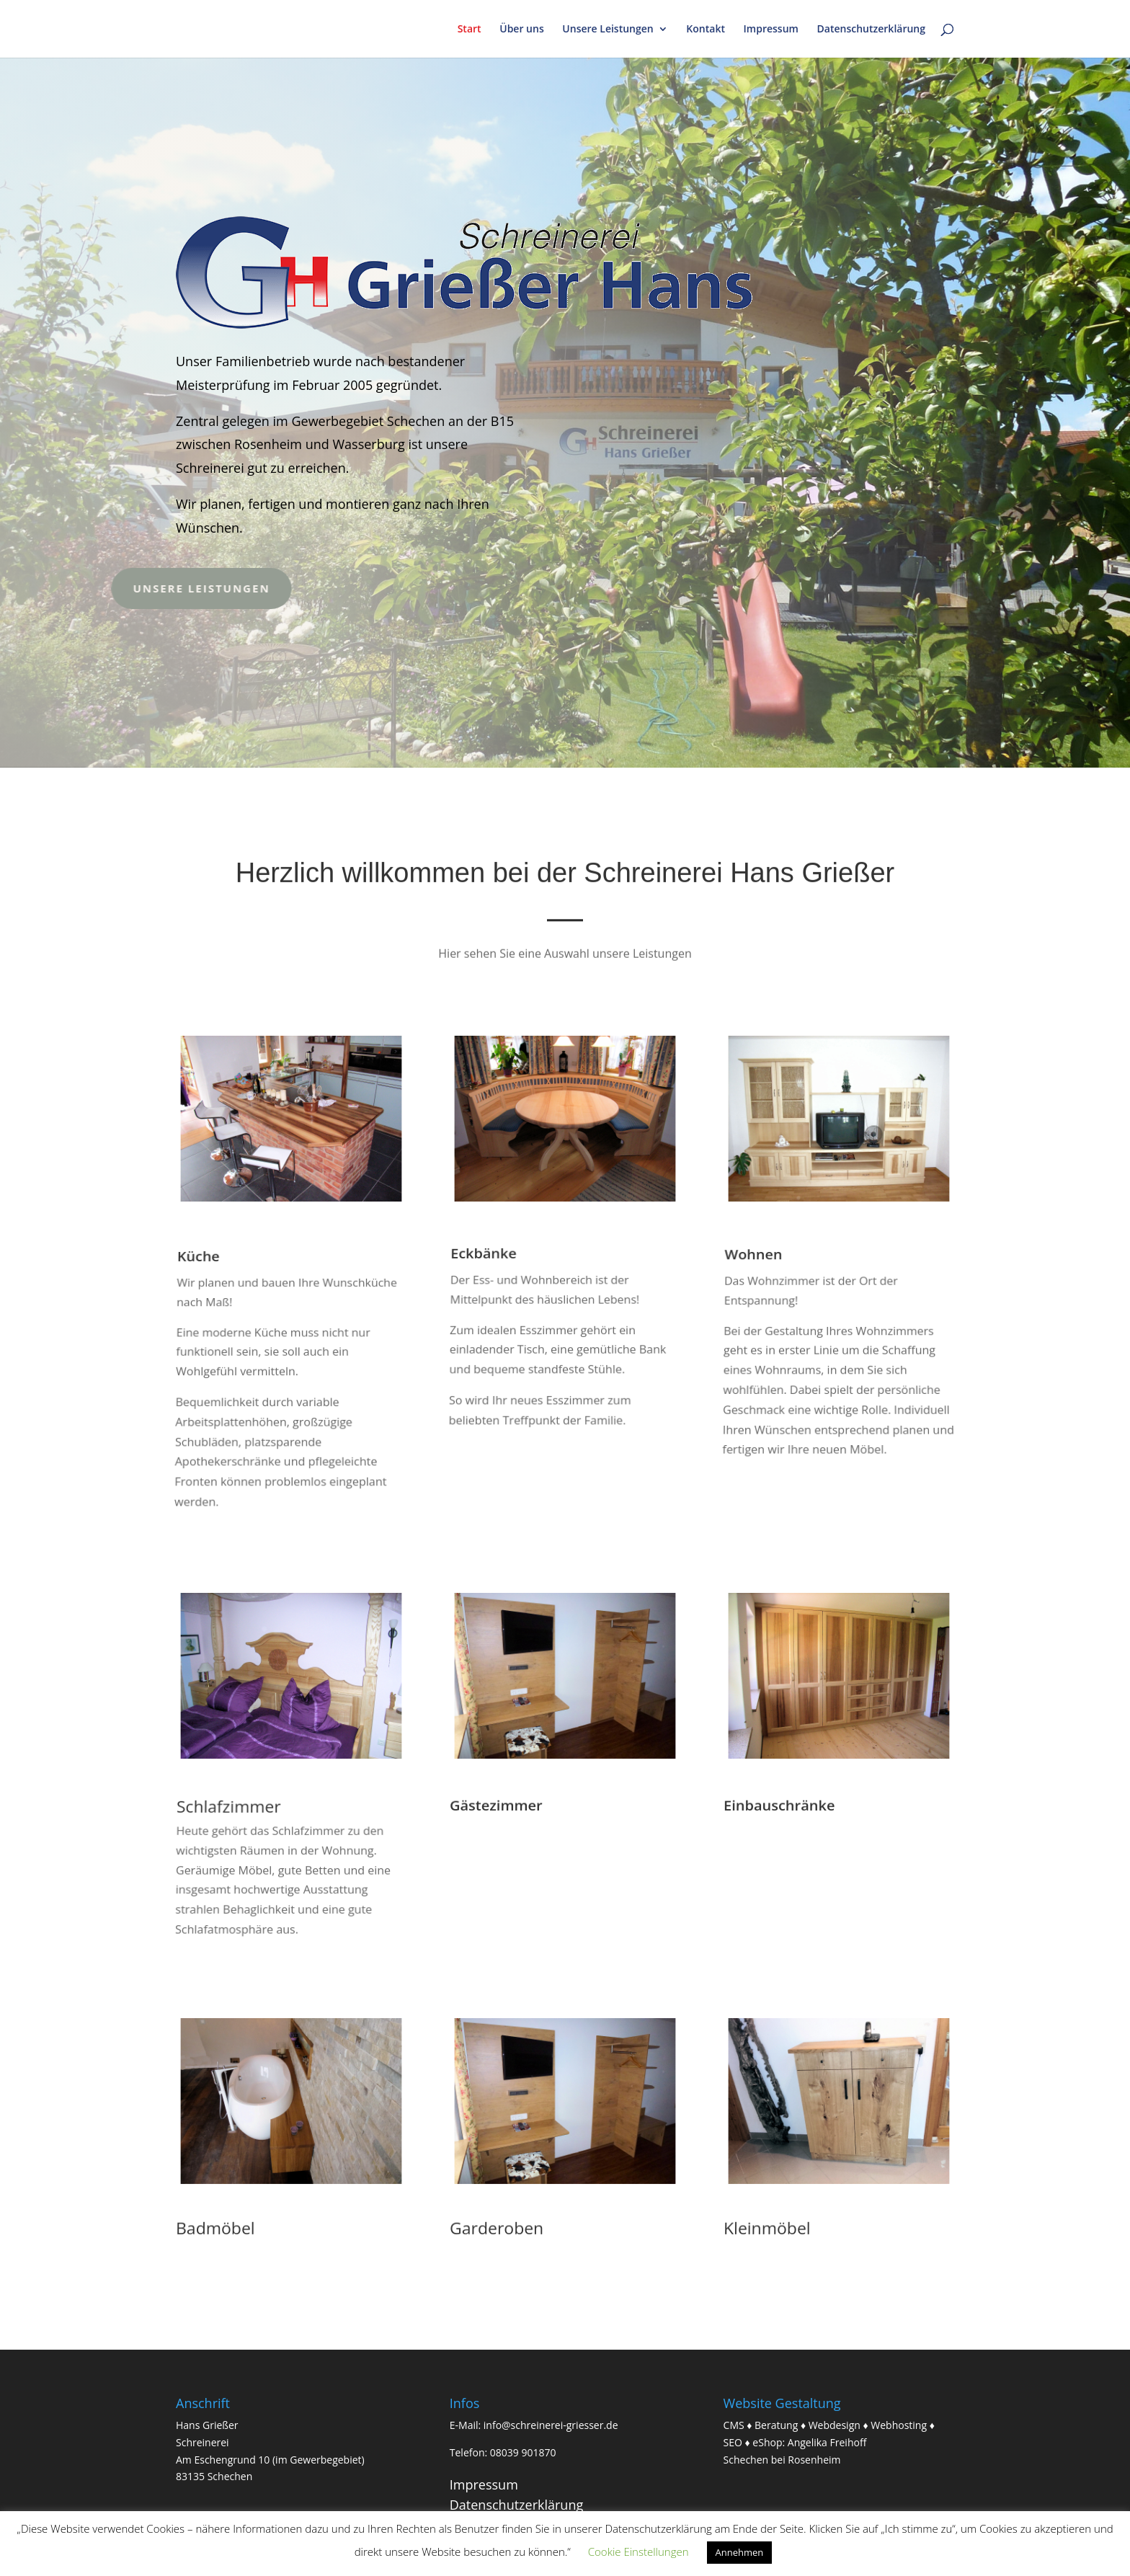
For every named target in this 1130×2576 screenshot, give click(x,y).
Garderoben (496, 2229)
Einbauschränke (779, 1806)
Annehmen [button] (740, 2552)
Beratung (776, 2425)
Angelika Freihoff (827, 2442)
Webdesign (834, 2425)
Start (469, 29)
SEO (733, 2442)
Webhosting (899, 2425)
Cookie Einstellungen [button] (638, 2551)
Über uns (521, 29)
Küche (202, 1288)
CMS (734, 2425)
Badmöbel (215, 2229)
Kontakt (705, 29)
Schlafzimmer (230, 1822)
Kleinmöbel (766, 2229)
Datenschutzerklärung (871, 29)
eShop (767, 2442)
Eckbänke (485, 1274)
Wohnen (756, 1280)
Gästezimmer (495, 1806)
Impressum (771, 29)
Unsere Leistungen (607, 29)
